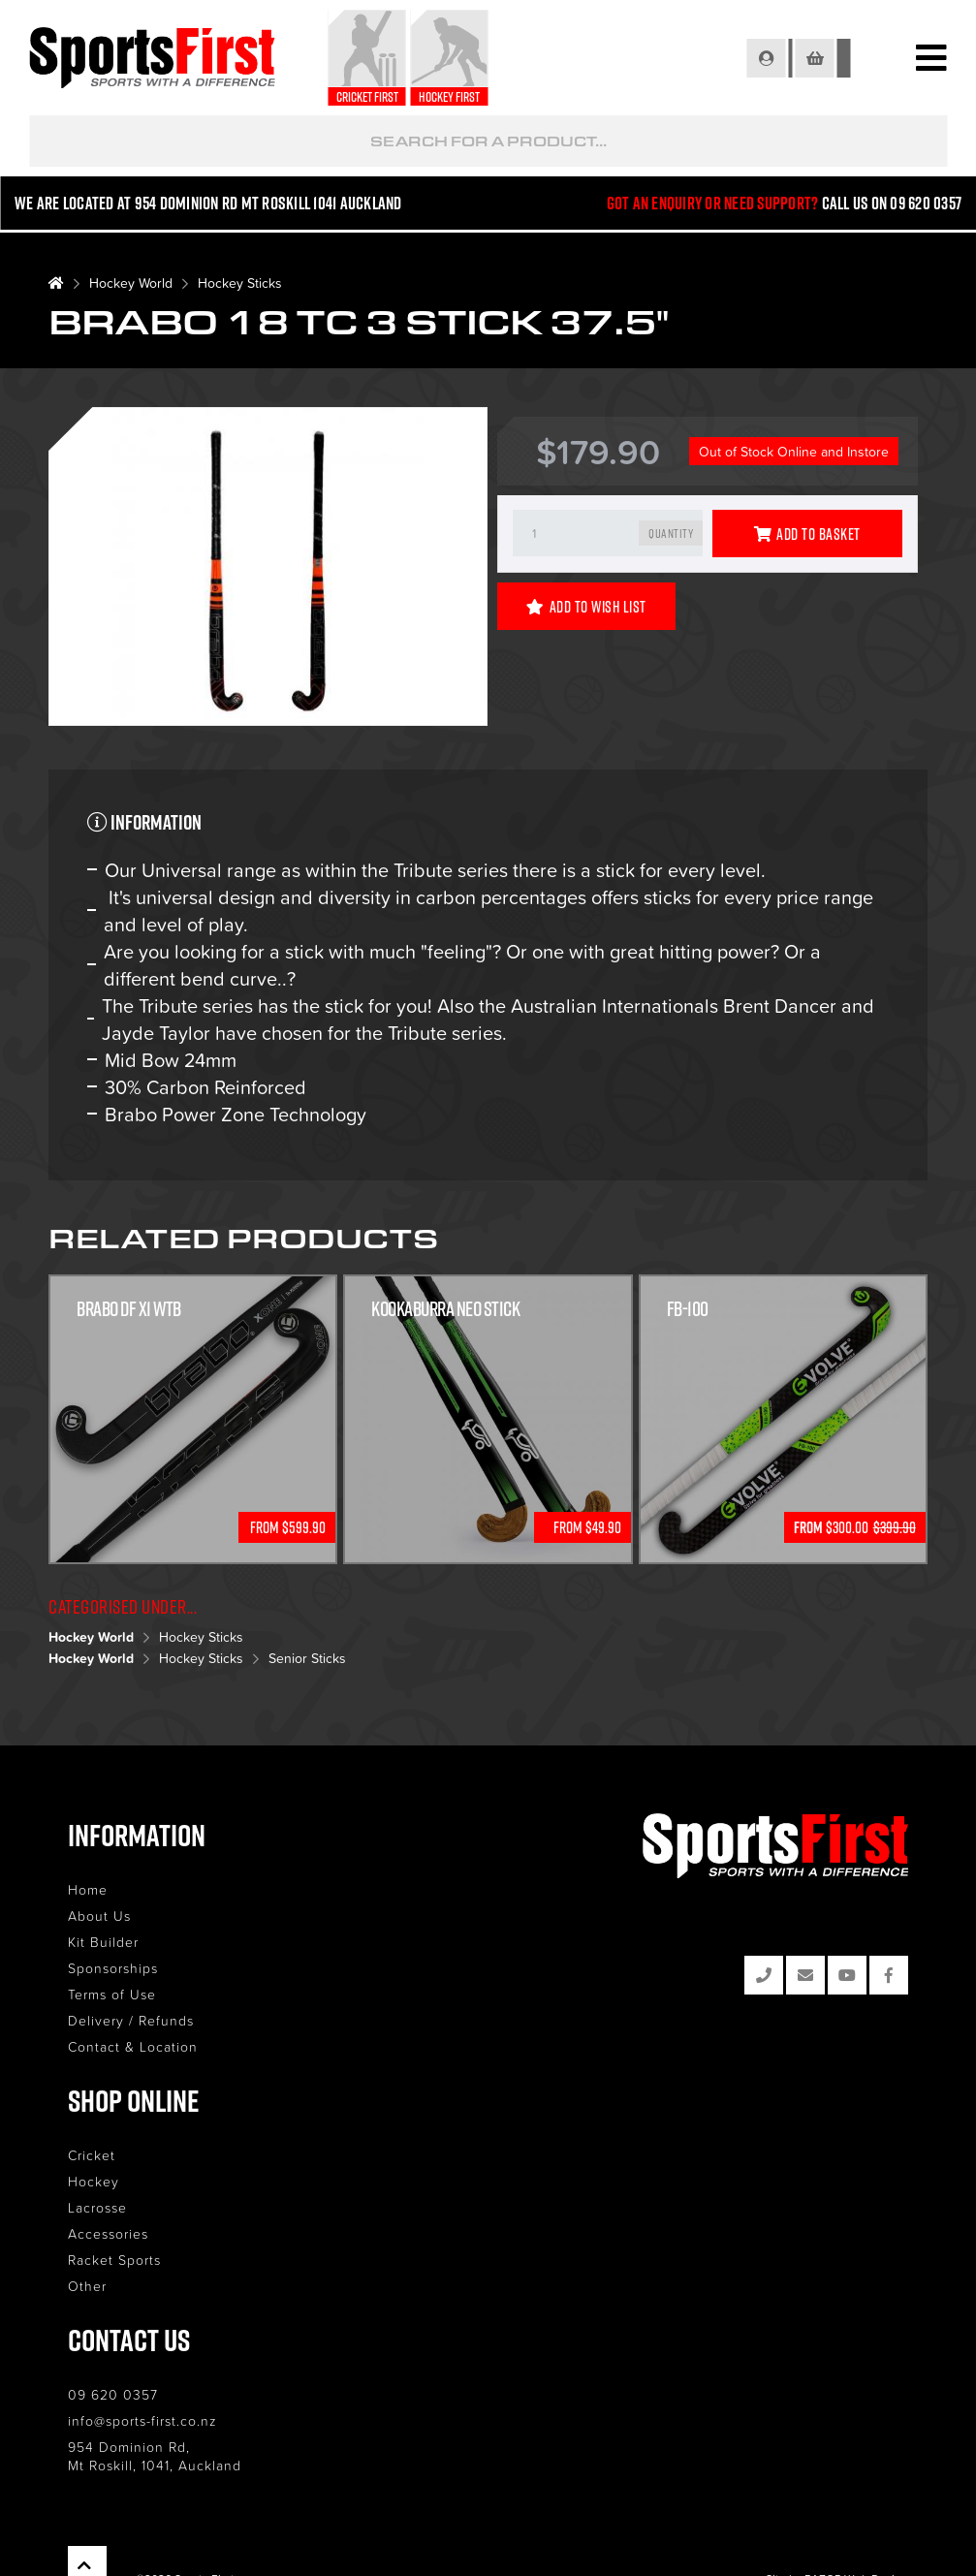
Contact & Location (133, 2046)
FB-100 (687, 1308)
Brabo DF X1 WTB (129, 1308)
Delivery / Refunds (131, 2020)
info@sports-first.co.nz (142, 2420)
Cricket (91, 2155)
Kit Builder (103, 1941)
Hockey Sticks (240, 282)
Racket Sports (114, 2259)
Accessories (108, 2233)
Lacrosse (97, 2207)
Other (87, 2286)
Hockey (93, 2181)
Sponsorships (113, 1968)
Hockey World (131, 282)
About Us (99, 1915)
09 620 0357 (113, 2394)
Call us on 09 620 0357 (890, 205)
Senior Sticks (307, 1658)
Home (88, 1889)
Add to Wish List (586, 606)
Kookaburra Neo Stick (445, 1308)
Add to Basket (807, 534)
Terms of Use (112, 1994)
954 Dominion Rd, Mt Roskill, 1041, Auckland (154, 2455)
